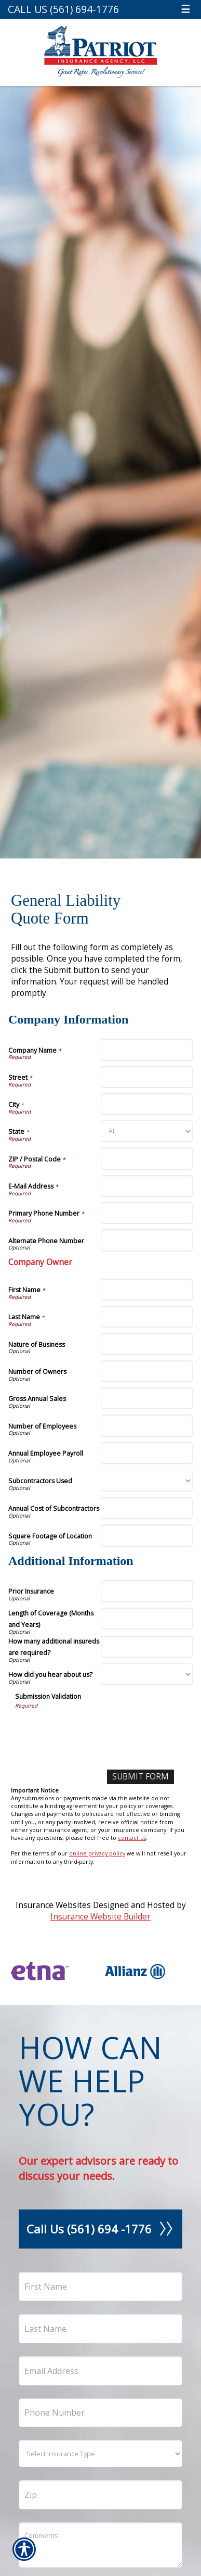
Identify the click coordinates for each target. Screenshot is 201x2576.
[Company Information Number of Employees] (147, 1425)
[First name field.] (100, 2286)
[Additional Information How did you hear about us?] (147, 1674)
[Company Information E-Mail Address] (147, 1186)
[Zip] (100, 2494)
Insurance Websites (53, 1905)
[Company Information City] (147, 1104)
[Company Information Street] (147, 1077)
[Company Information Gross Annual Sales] (147, 1398)
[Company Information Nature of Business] (147, 1344)
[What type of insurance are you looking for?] (100, 2453)
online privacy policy (97, 1853)
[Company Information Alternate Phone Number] (147, 1240)
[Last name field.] (100, 2328)
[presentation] (94, 1730)
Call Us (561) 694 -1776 (100, 2229)
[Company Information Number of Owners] (147, 1371)
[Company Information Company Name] (147, 1049)
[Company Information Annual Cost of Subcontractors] (147, 1508)
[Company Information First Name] (147, 1289)
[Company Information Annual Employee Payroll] (147, 1453)
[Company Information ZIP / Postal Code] (147, 1158)
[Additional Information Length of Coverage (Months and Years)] (147, 1619)
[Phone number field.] (100, 2412)
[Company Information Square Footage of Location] (147, 1535)
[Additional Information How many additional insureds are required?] (147, 1647)
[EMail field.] (100, 2370)
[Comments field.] (100, 2545)
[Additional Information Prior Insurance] (147, 1591)
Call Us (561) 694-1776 (63, 9)
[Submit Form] (140, 1777)
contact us (132, 1837)
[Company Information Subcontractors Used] (147, 1481)
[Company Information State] (147, 1131)
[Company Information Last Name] (147, 1317)
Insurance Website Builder (100, 1916)
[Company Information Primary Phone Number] (147, 1213)
